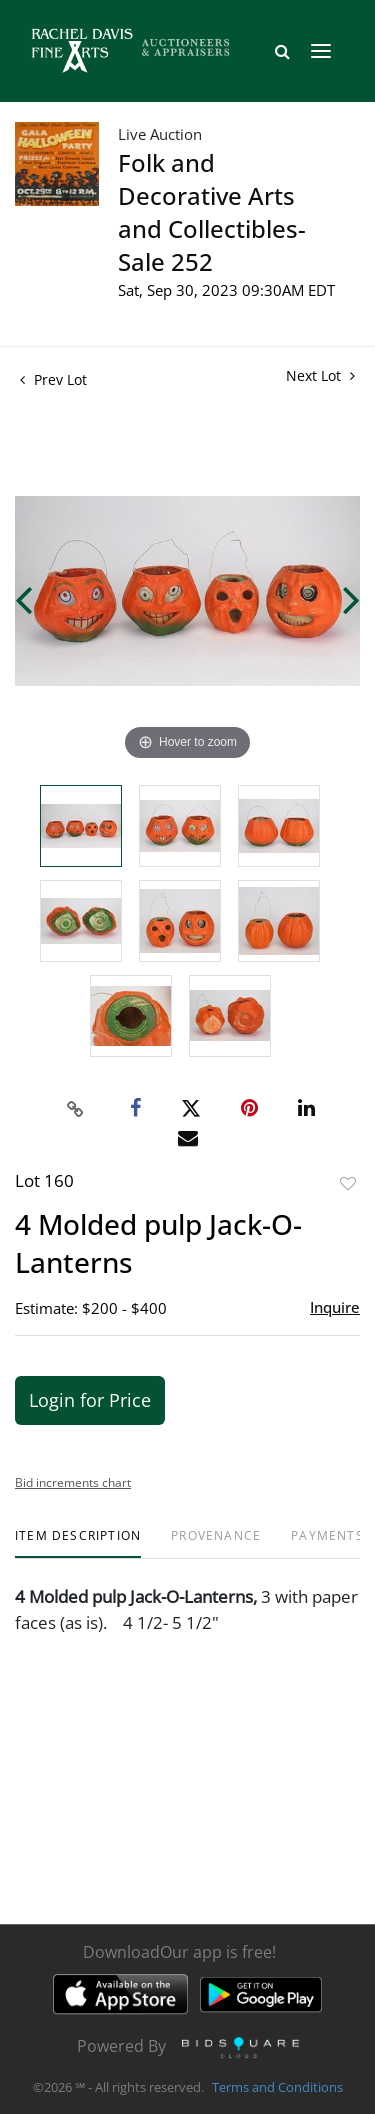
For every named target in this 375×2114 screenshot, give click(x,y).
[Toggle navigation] (321, 51)
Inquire (335, 1307)
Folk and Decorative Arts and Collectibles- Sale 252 (212, 212)
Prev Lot (53, 379)
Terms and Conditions (277, 2088)
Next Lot (320, 375)
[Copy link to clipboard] (75, 1109)
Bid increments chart (73, 1482)
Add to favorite (348, 1183)
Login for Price (90, 1400)
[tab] (78, 1543)
